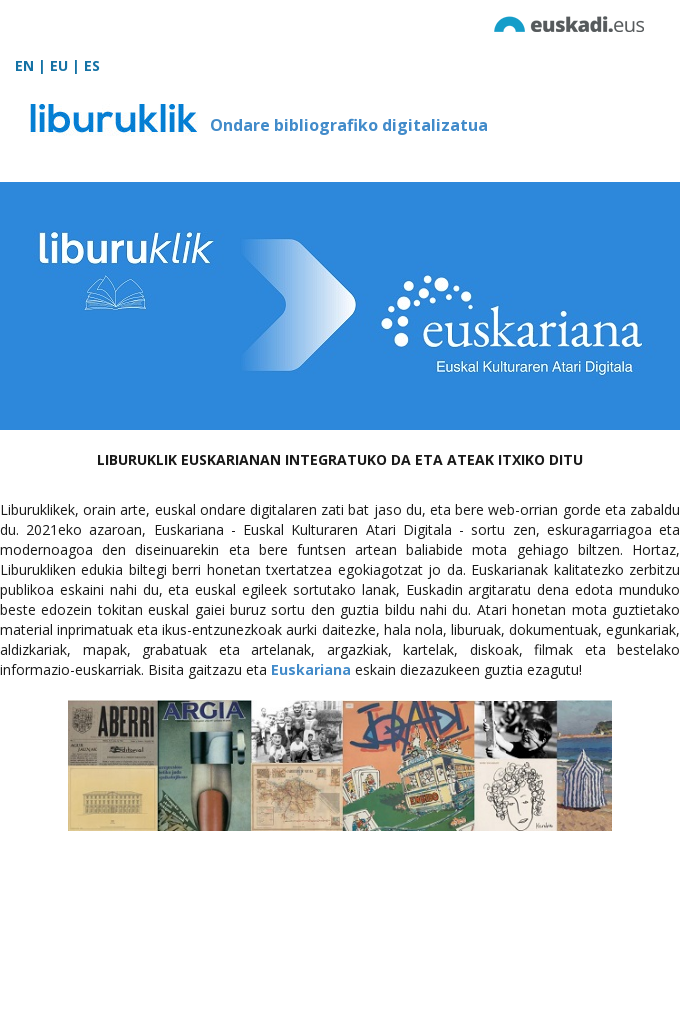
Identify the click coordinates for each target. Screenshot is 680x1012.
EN (24, 65)
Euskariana (311, 669)
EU (59, 65)
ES (92, 65)
